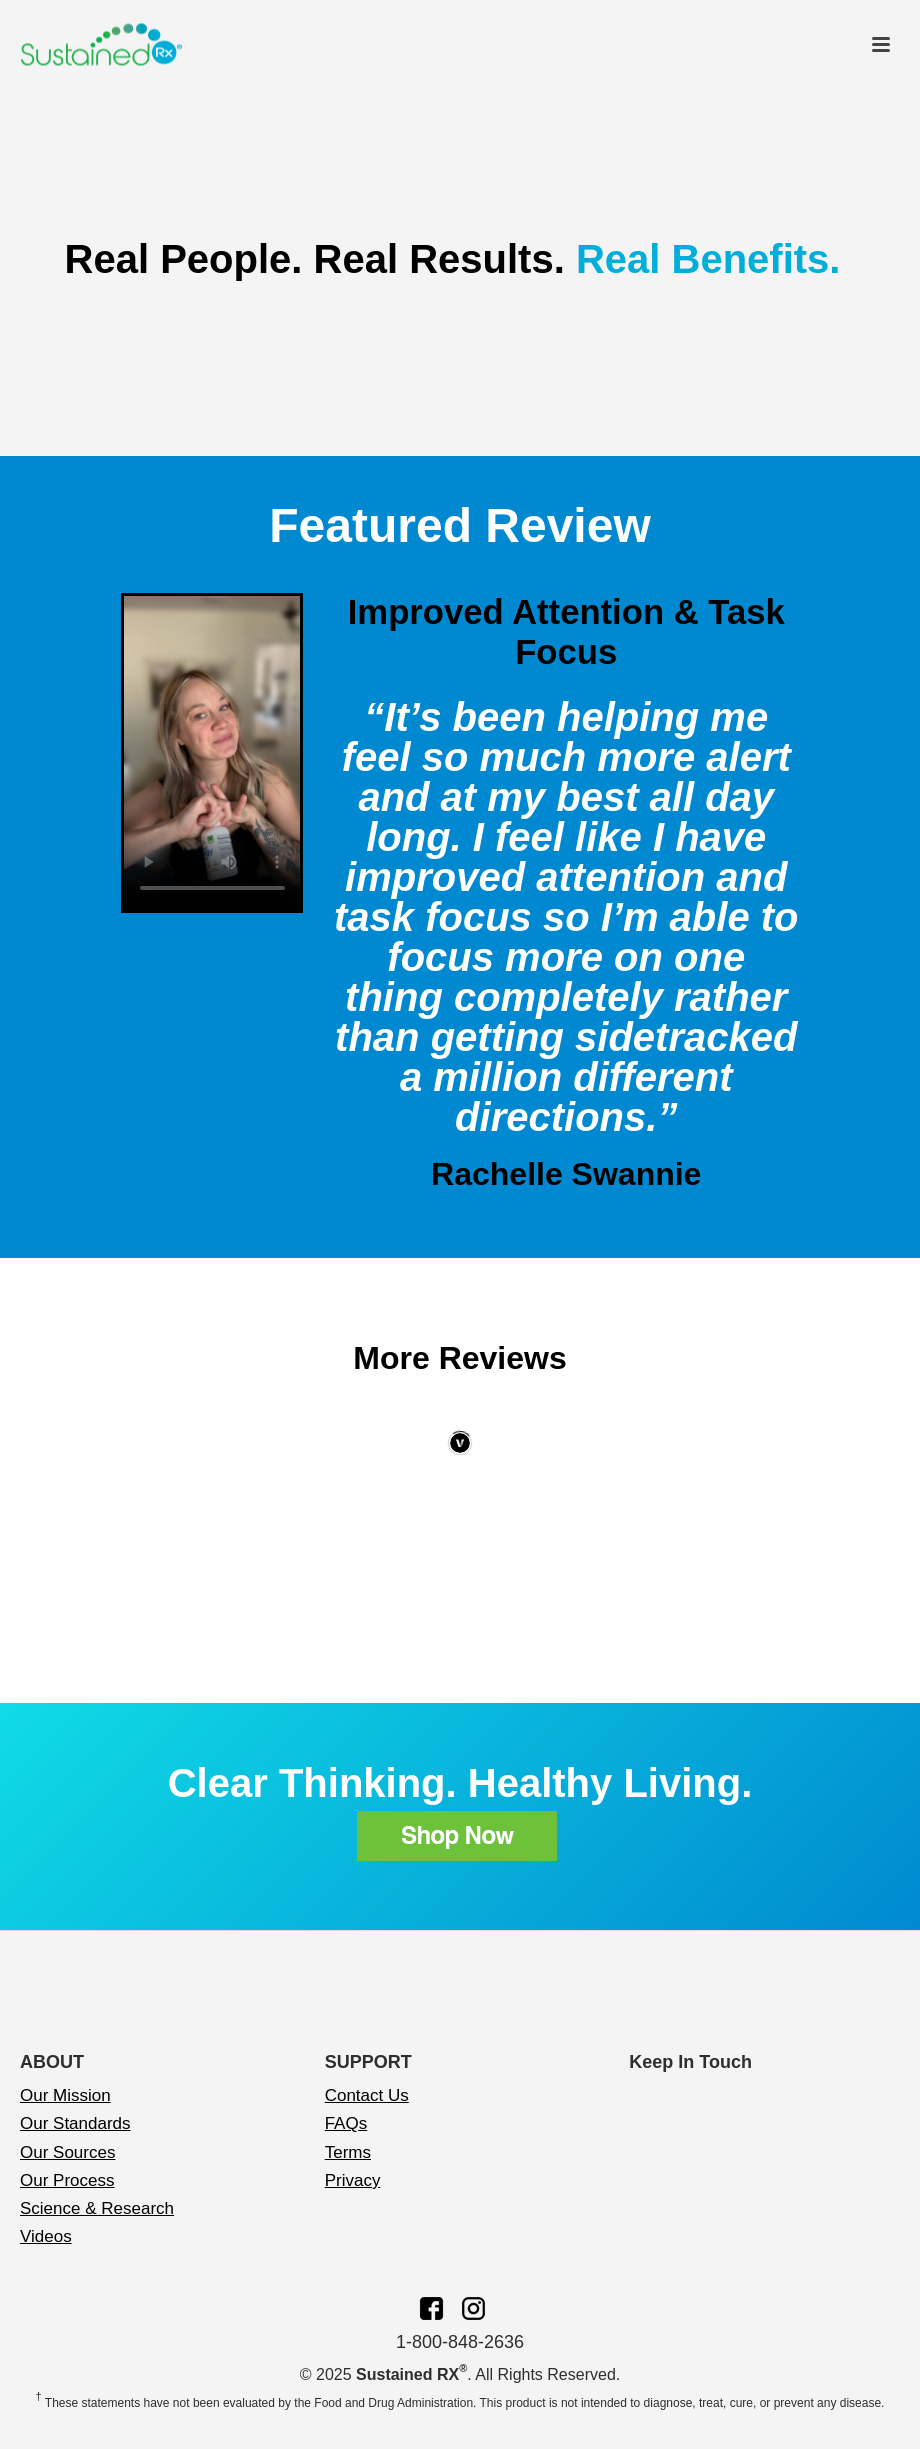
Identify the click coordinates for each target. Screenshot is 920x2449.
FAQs (346, 2123)
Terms (348, 2152)
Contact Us (367, 2095)
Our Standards (75, 2123)
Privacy (353, 2180)
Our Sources (67, 2152)
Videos (46, 2236)
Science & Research (97, 2208)
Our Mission (65, 2095)
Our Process (67, 2180)
